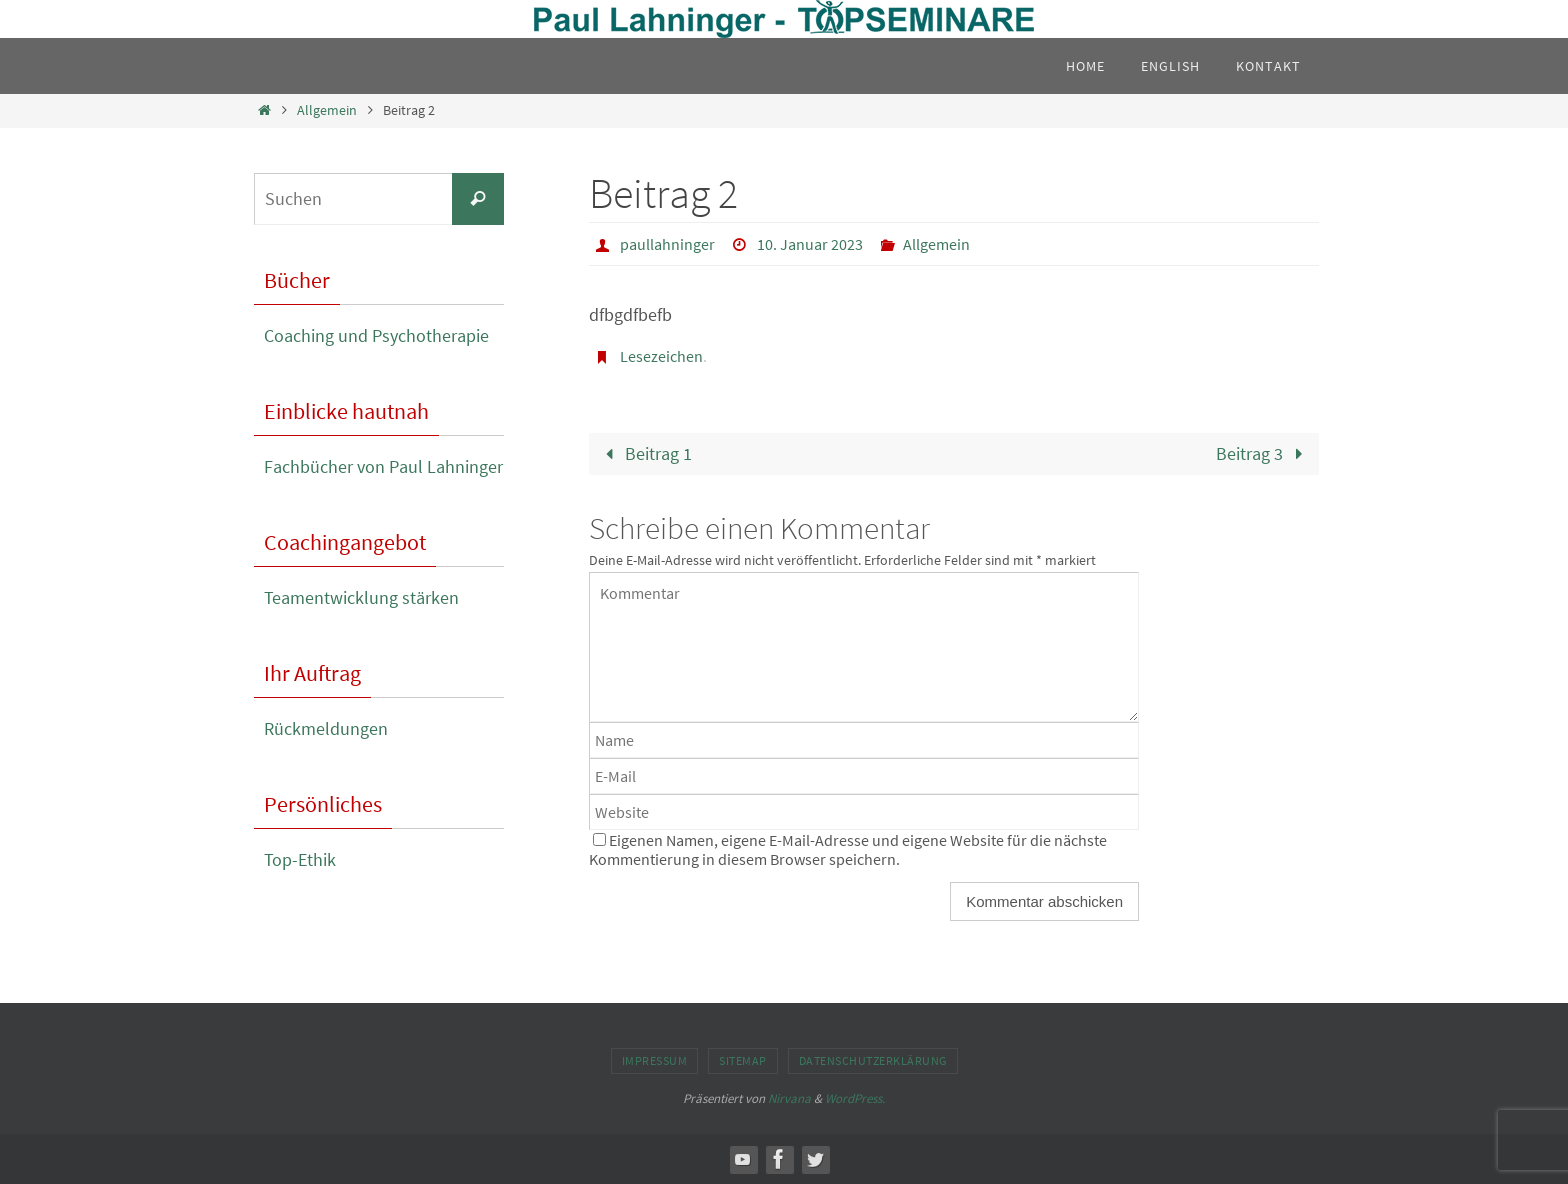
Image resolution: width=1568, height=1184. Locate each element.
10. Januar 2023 (810, 244)
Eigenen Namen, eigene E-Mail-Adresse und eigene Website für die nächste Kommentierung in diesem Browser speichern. (848, 849)
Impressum (655, 1060)
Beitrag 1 (644, 453)
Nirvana (789, 1098)
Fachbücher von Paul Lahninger (383, 466)
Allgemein (327, 110)
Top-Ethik (300, 859)
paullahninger (667, 244)
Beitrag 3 (1264, 453)
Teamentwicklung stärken (361, 597)
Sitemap (743, 1060)
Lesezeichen (661, 356)
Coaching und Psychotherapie (376, 335)
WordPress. (855, 1098)
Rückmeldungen (326, 728)
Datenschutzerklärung (873, 1060)
